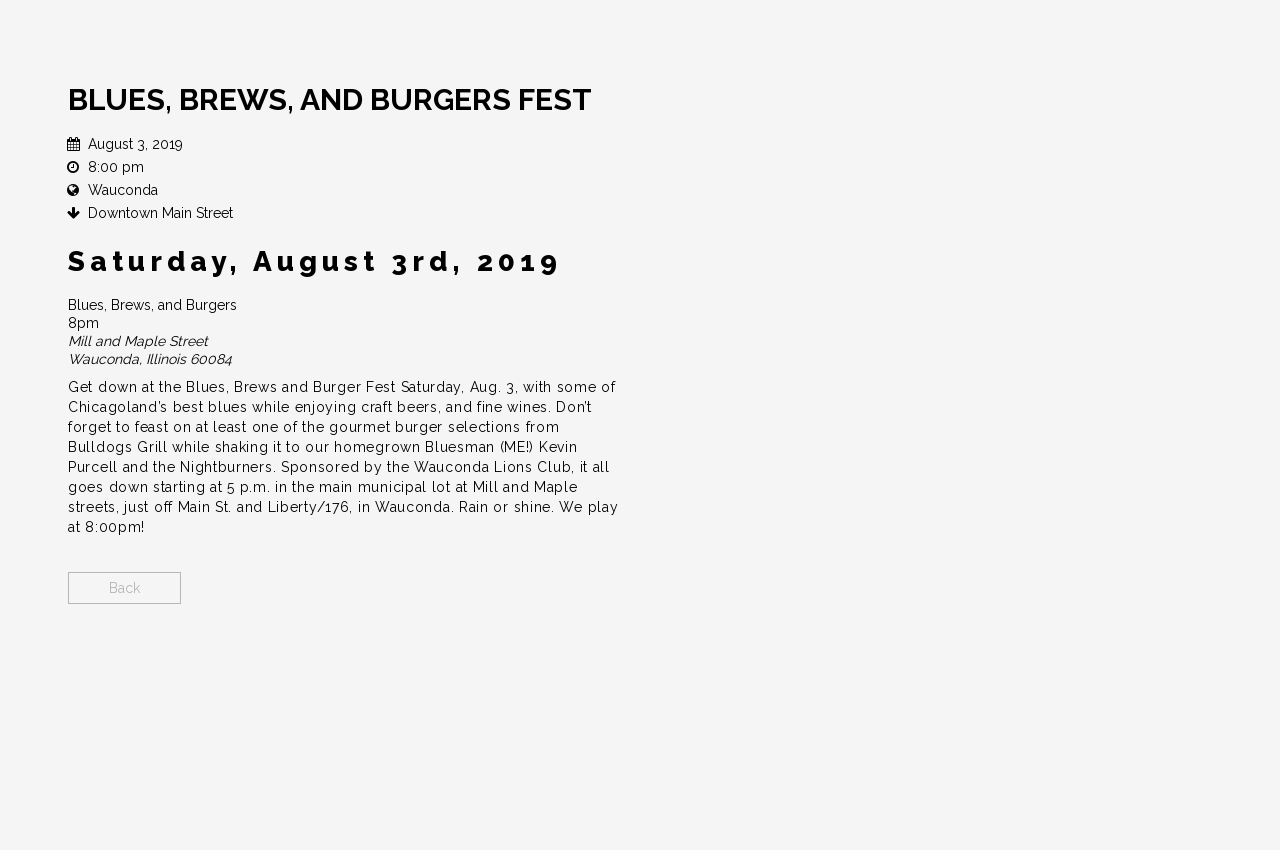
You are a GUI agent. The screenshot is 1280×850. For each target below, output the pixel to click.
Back (124, 588)
